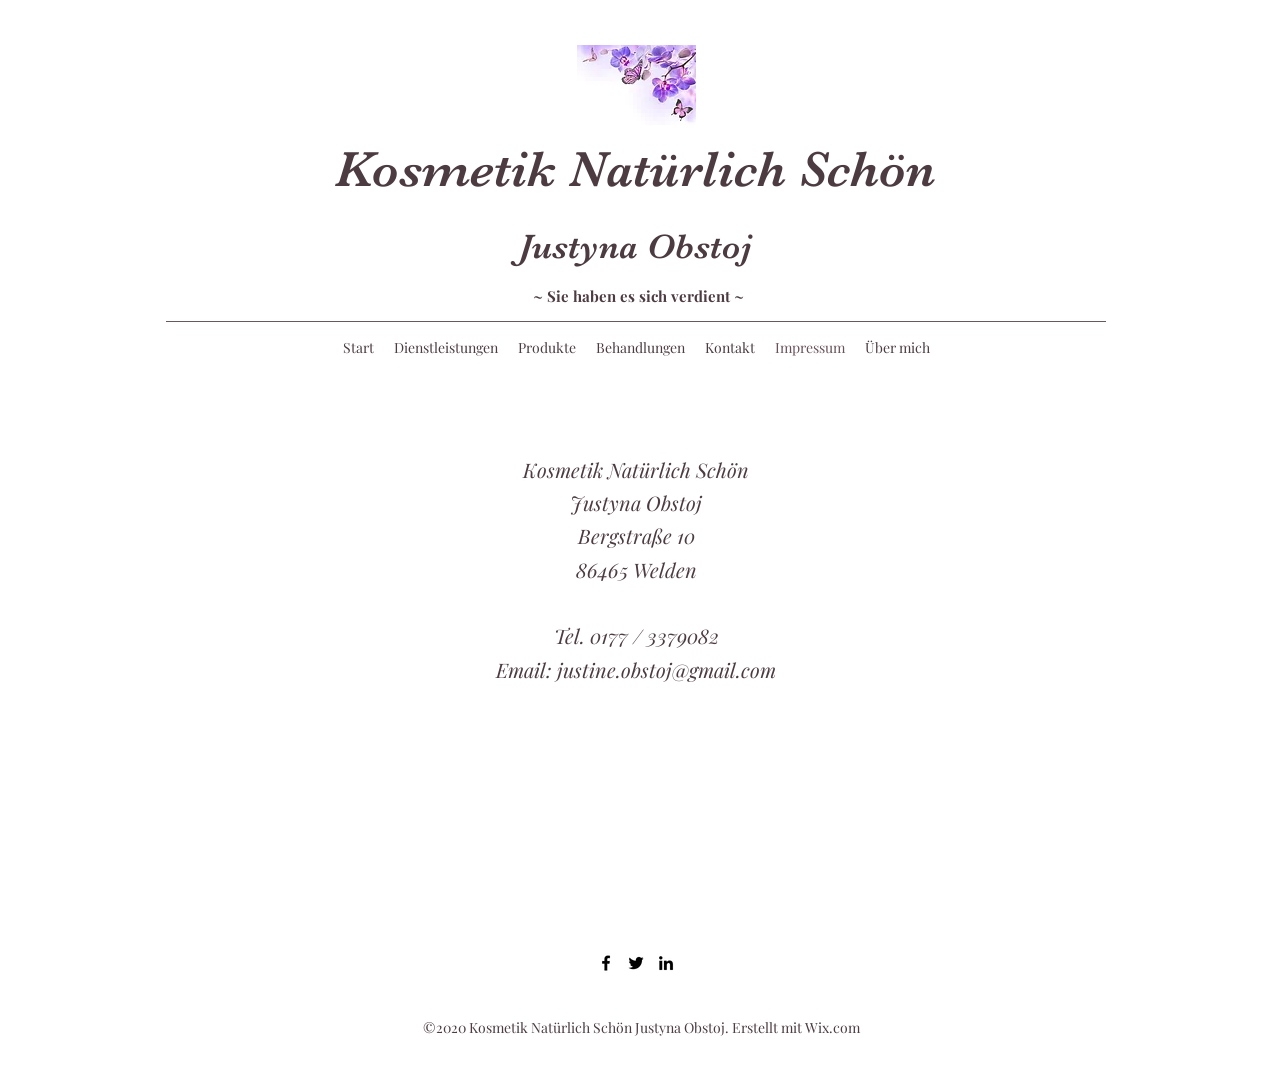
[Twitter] (636, 963)
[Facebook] (606, 963)
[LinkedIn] (666, 963)
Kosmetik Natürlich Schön (635, 169)
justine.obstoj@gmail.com (666, 669)
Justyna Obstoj (635, 246)
